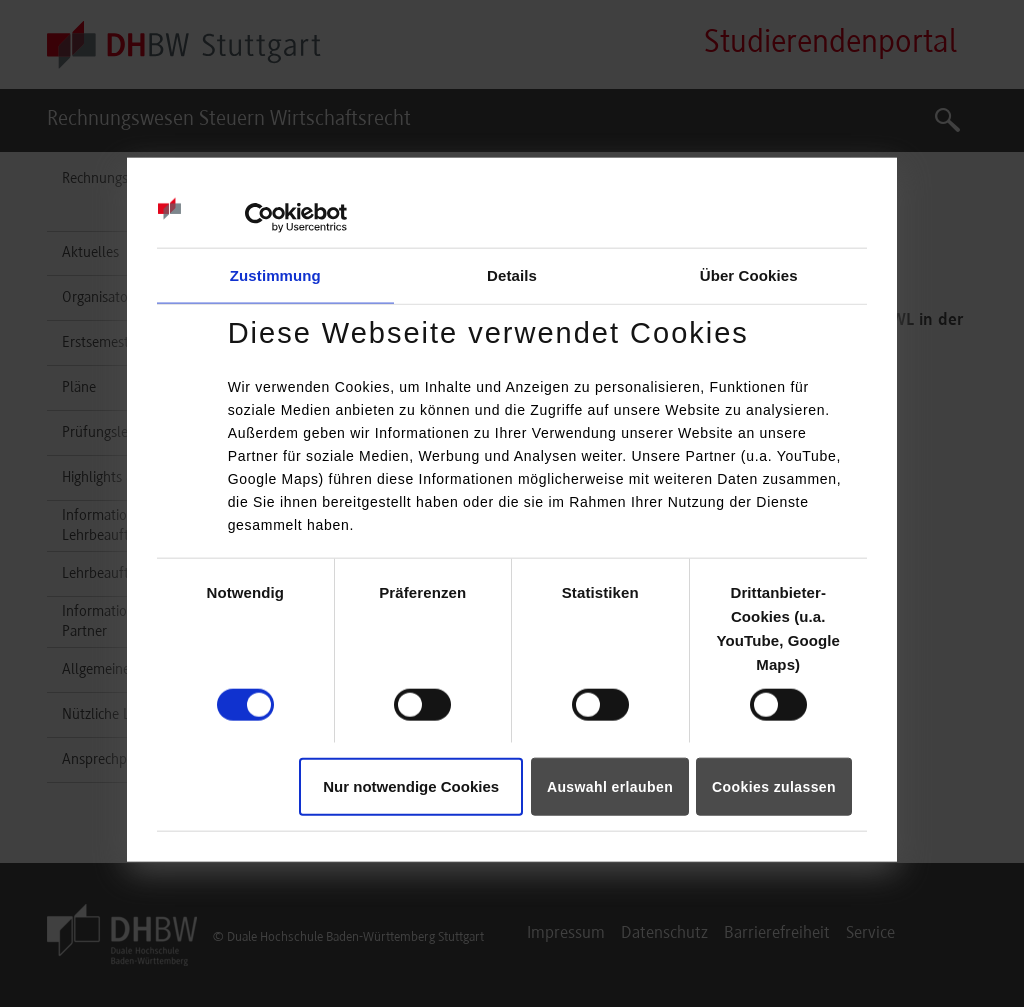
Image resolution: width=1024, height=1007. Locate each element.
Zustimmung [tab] (275, 274)
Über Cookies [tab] (749, 274)
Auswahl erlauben (610, 787)
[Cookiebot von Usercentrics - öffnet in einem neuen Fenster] (259, 217)
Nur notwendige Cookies (411, 786)
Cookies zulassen (774, 787)
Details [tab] (512, 274)
